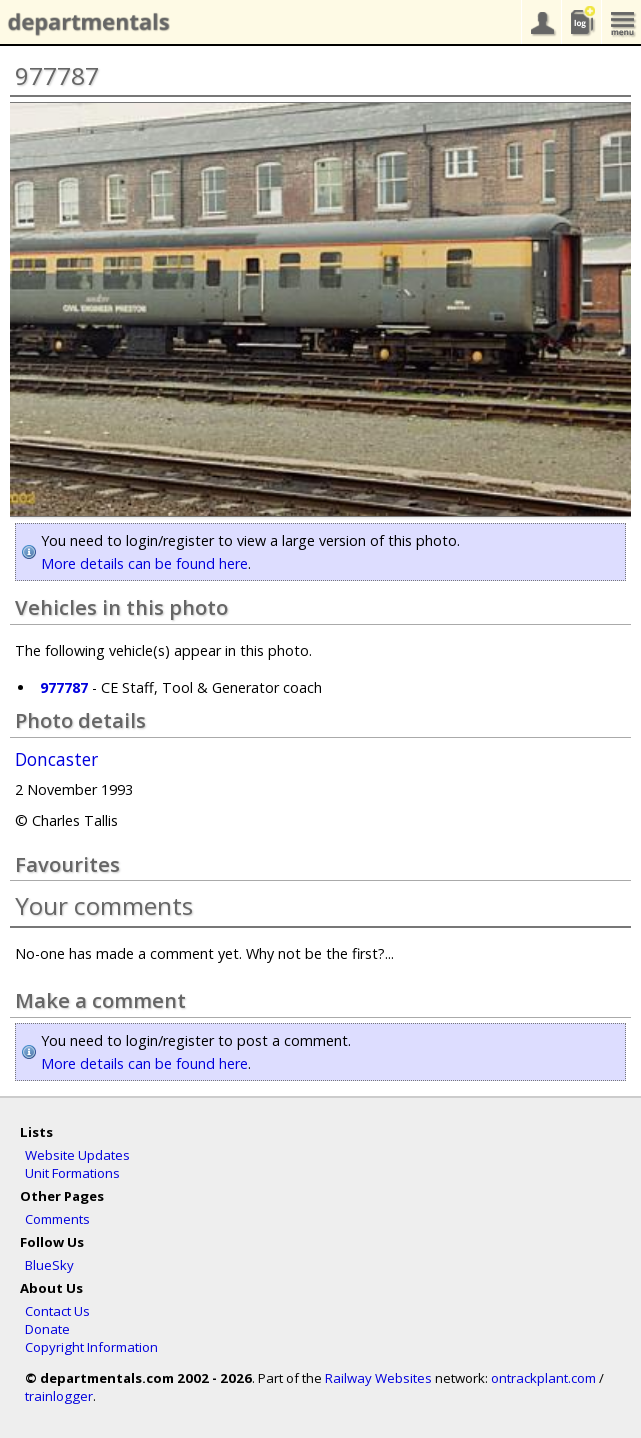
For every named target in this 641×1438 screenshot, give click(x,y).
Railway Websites (378, 1378)
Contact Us (57, 1311)
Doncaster (56, 760)
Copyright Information (91, 1347)
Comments (57, 1219)
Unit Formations (72, 1173)
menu (621, 22)
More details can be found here (144, 563)
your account (541, 22)
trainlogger (59, 1396)
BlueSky (49, 1265)
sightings (581, 22)
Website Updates (77, 1155)
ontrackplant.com (543, 1378)
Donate (47, 1329)
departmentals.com (85, 23)
